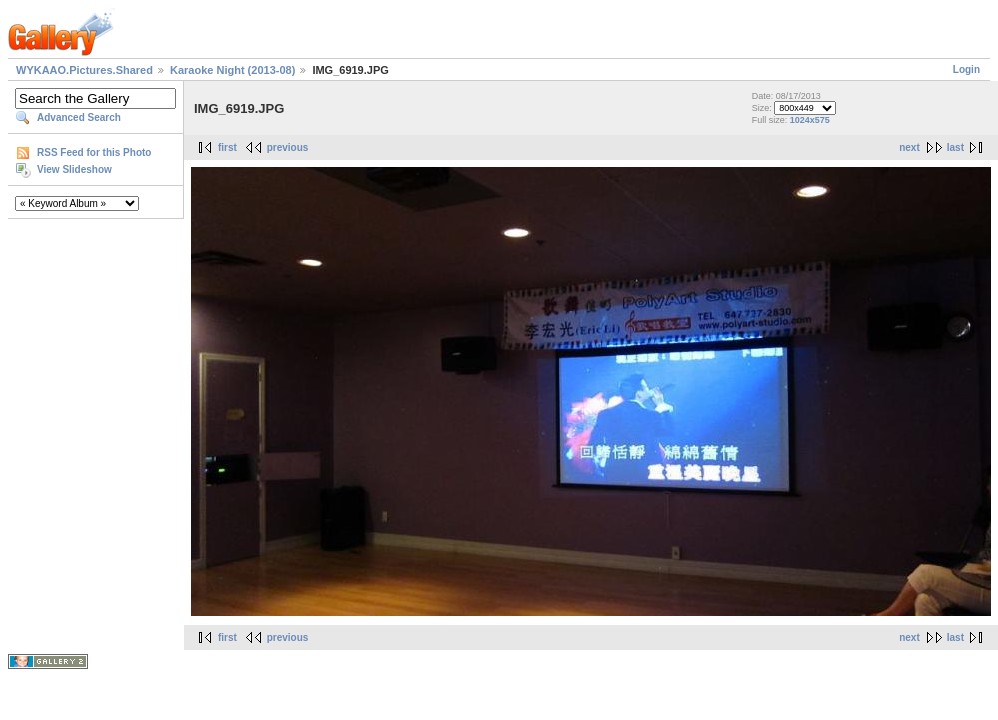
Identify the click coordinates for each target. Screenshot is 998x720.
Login (966, 69)
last (955, 147)
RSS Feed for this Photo (94, 152)
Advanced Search (79, 117)
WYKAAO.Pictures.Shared (84, 70)
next (909, 147)
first (227, 147)
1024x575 (810, 120)
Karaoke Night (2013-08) (232, 70)
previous (288, 147)
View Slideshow (74, 169)
